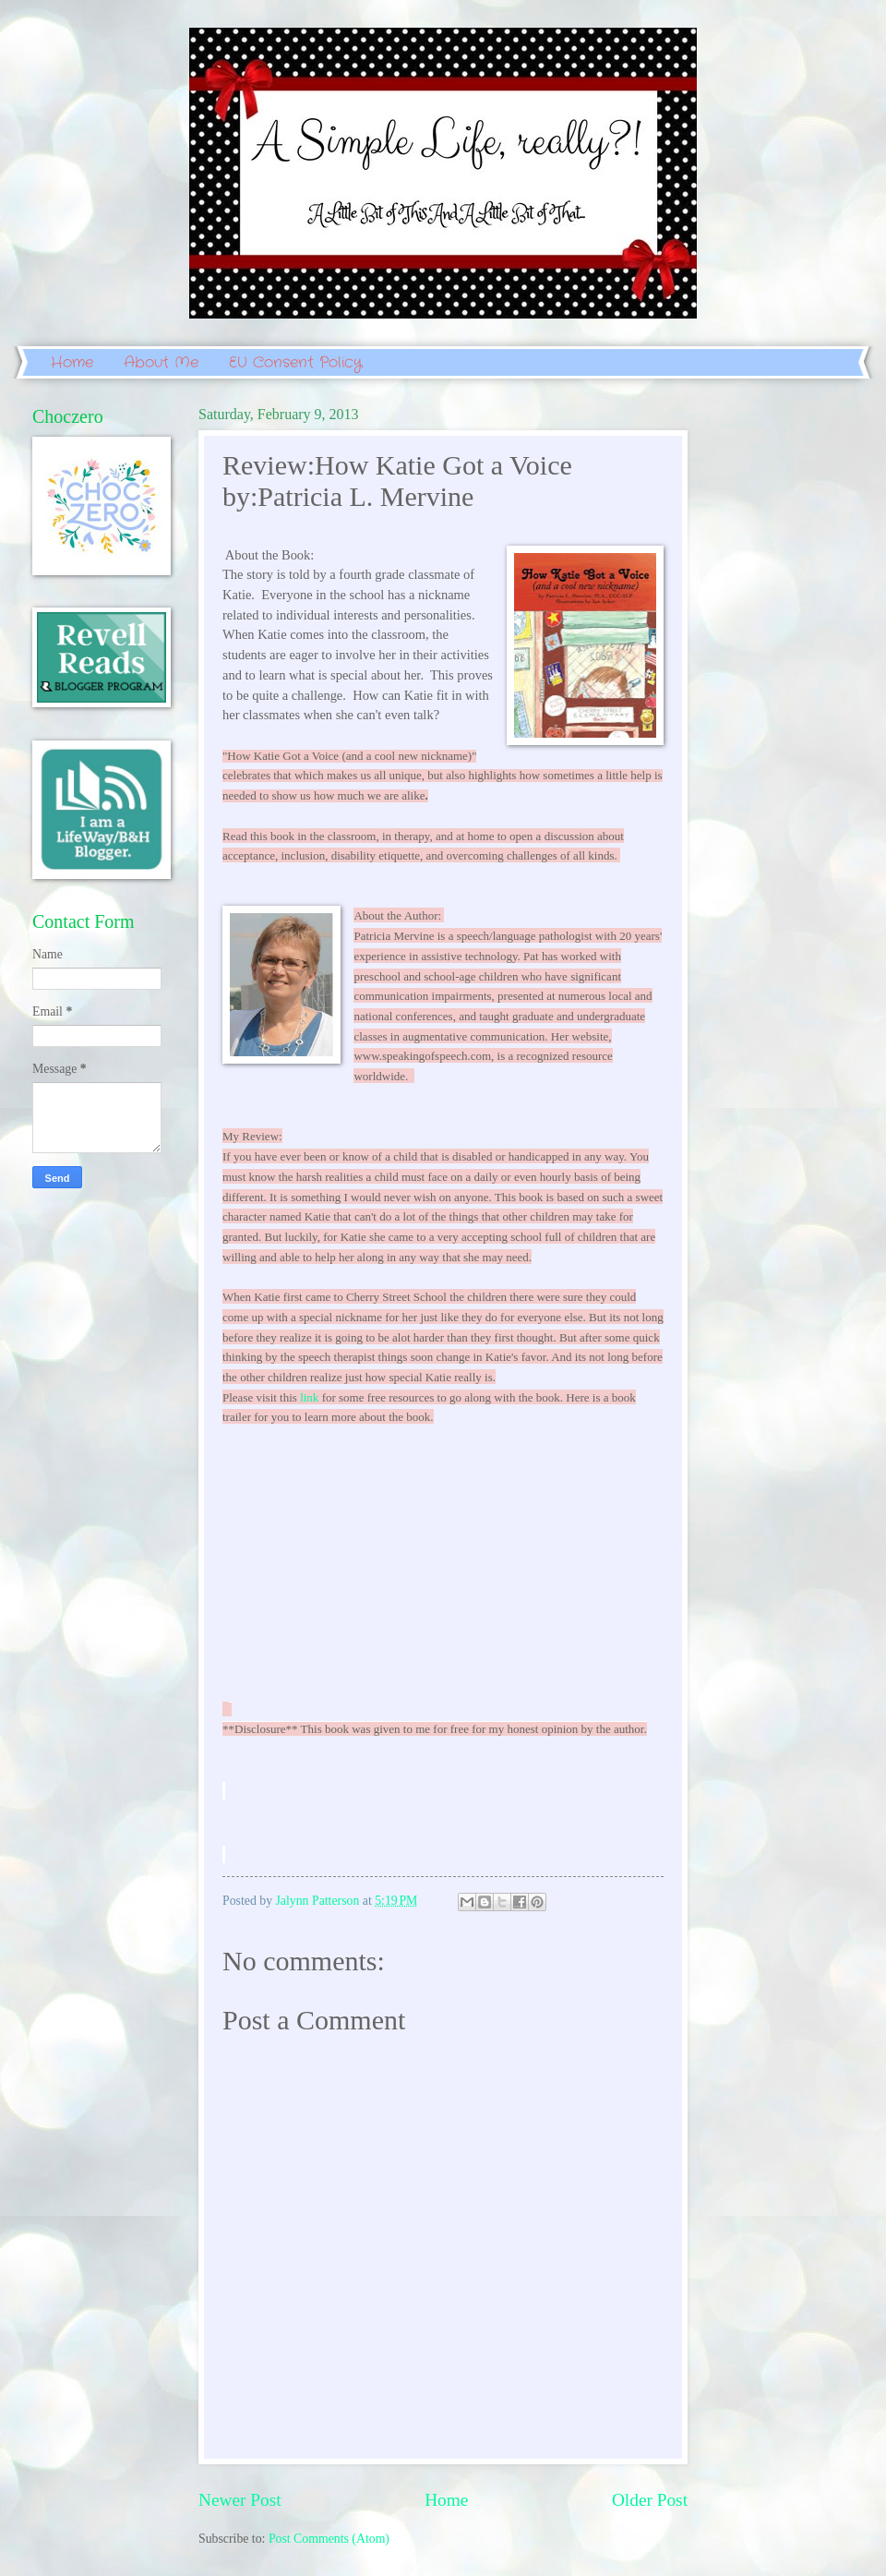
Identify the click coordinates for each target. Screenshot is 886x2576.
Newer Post (239, 2500)
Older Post (650, 2500)
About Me (161, 362)
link (309, 1397)
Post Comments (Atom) (329, 2539)
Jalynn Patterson (319, 1901)
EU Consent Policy (295, 362)
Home (72, 362)
